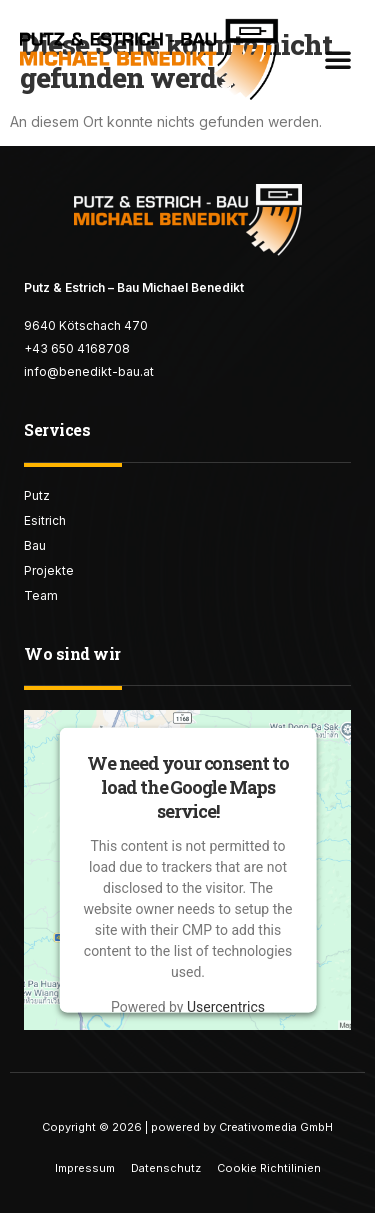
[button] (338, 59)
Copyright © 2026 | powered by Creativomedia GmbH (187, 1127)
